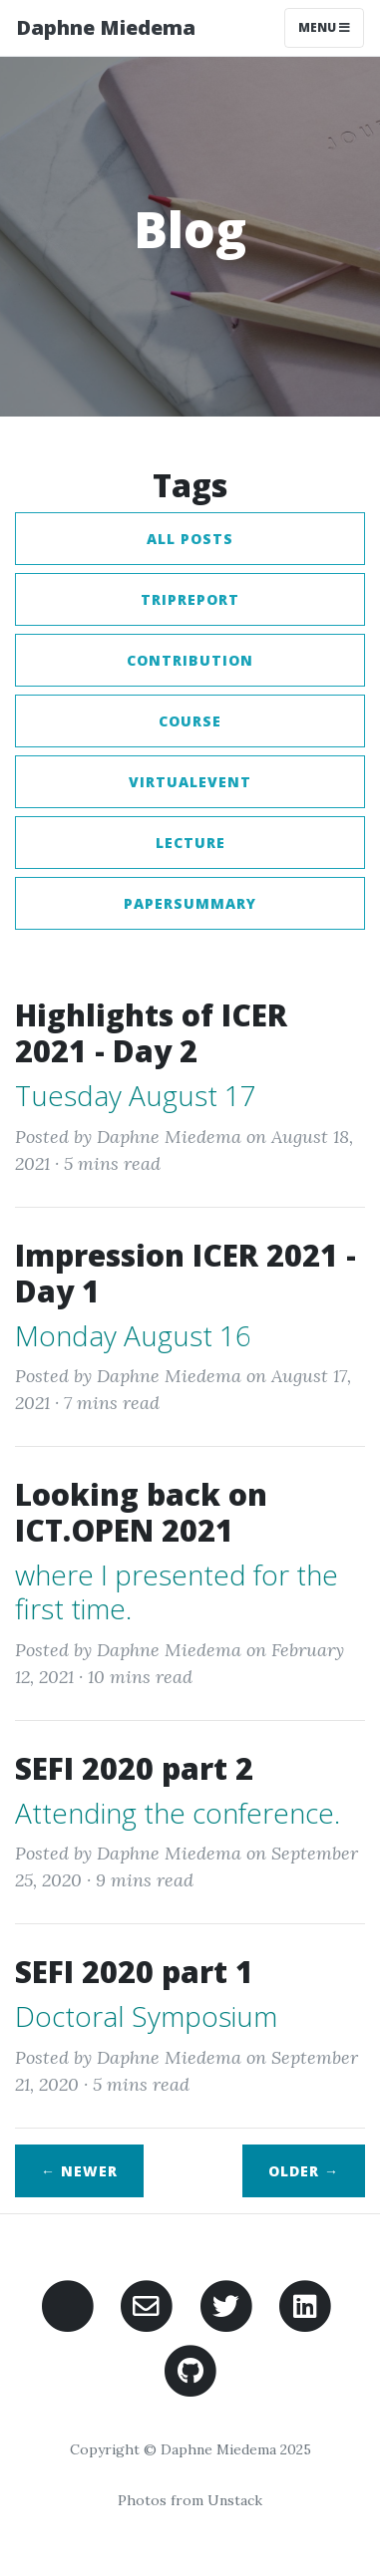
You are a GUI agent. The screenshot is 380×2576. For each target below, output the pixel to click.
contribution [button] (190, 660)
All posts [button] (190, 538)
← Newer (79, 2170)
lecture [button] (190, 842)
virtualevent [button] (190, 781)
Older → (303, 2170)
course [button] (190, 721)
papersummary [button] (190, 903)
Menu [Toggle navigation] (324, 27)
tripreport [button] (190, 599)
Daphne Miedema (105, 27)
